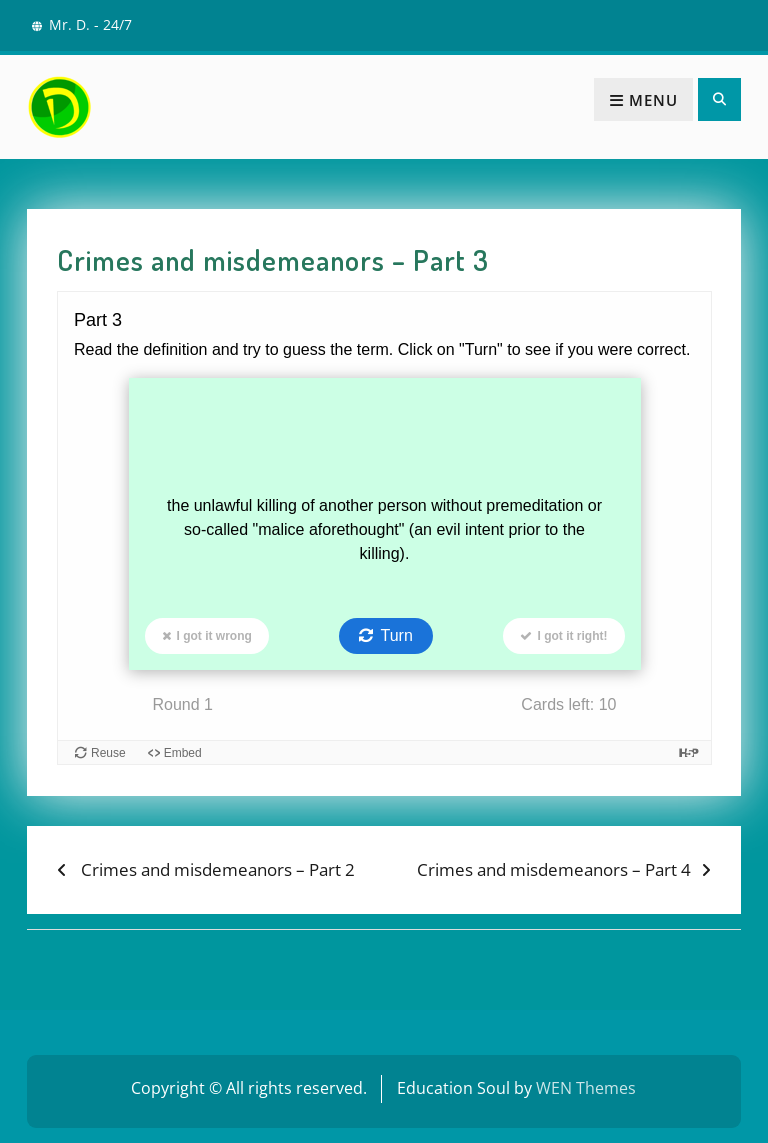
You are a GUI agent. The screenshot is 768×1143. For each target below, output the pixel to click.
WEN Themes (586, 1088)
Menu (643, 100)
